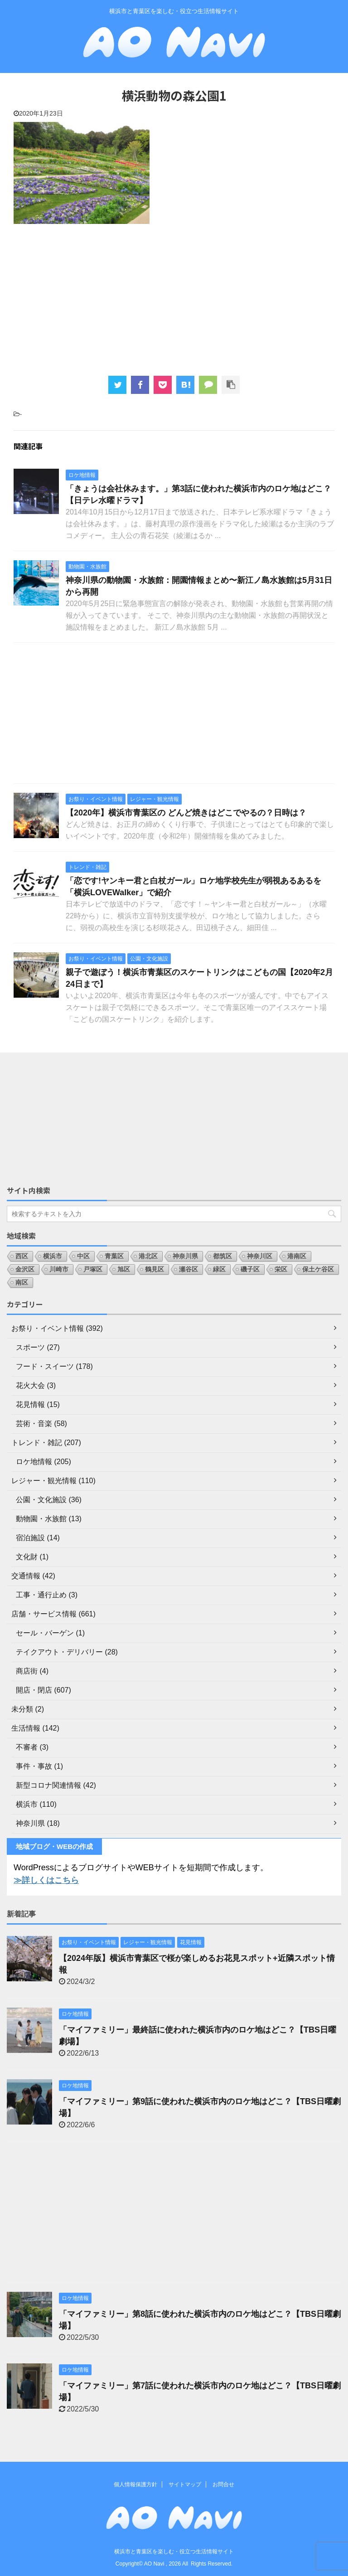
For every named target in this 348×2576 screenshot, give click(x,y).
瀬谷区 (188, 1269)
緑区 (219, 1269)
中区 (83, 1256)
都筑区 (222, 1256)
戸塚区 (92, 1269)
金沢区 (24, 1269)
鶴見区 (154, 1269)
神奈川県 (185, 1256)
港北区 (148, 1256)
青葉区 (114, 1256)
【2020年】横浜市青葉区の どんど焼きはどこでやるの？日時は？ (186, 812)
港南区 (296, 1256)
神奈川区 (259, 1256)
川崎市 (58, 1269)
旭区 (123, 1269)
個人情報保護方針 (135, 2484)
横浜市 (52, 1256)
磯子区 (250, 1269)
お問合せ (223, 2484)
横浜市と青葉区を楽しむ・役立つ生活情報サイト (174, 2551)
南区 (21, 1282)
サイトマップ (185, 2484)
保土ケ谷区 (318, 1269)
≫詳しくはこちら (46, 1880)
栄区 (281, 1269)
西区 (21, 1256)
